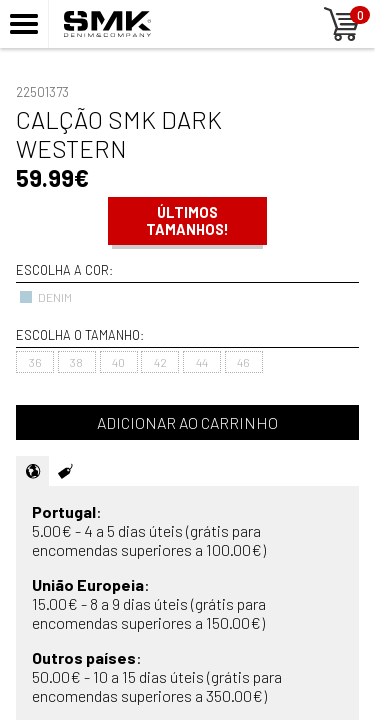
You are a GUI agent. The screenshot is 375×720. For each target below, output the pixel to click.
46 (243, 362)
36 (35, 362)
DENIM (45, 297)
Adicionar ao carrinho (187, 422)
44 (202, 362)
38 (76, 362)
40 (118, 362)
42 (160, 362)
